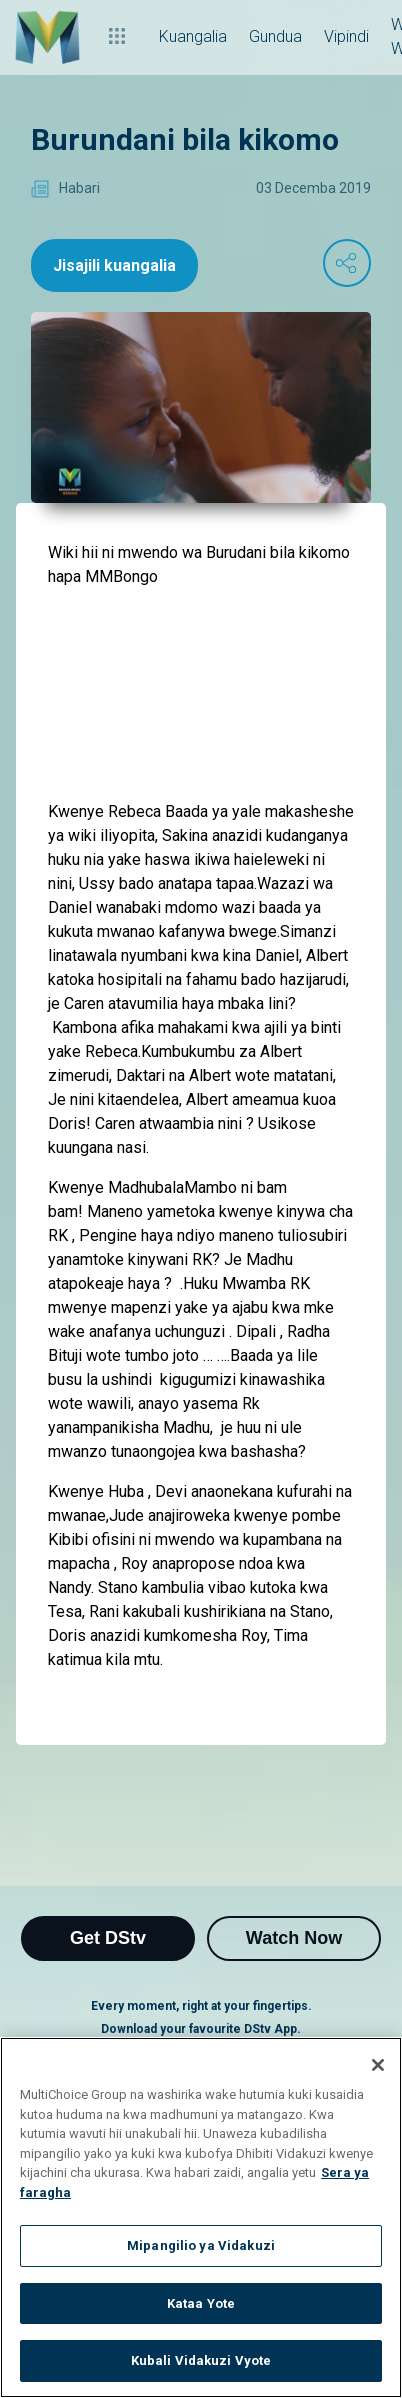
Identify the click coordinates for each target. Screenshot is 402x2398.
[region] (201, 2217)
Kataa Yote (201, 2303)
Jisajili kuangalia (114, 265)
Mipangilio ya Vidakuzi (201, 2245)
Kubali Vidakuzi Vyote (201, 2360)
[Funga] (378, 2065)
